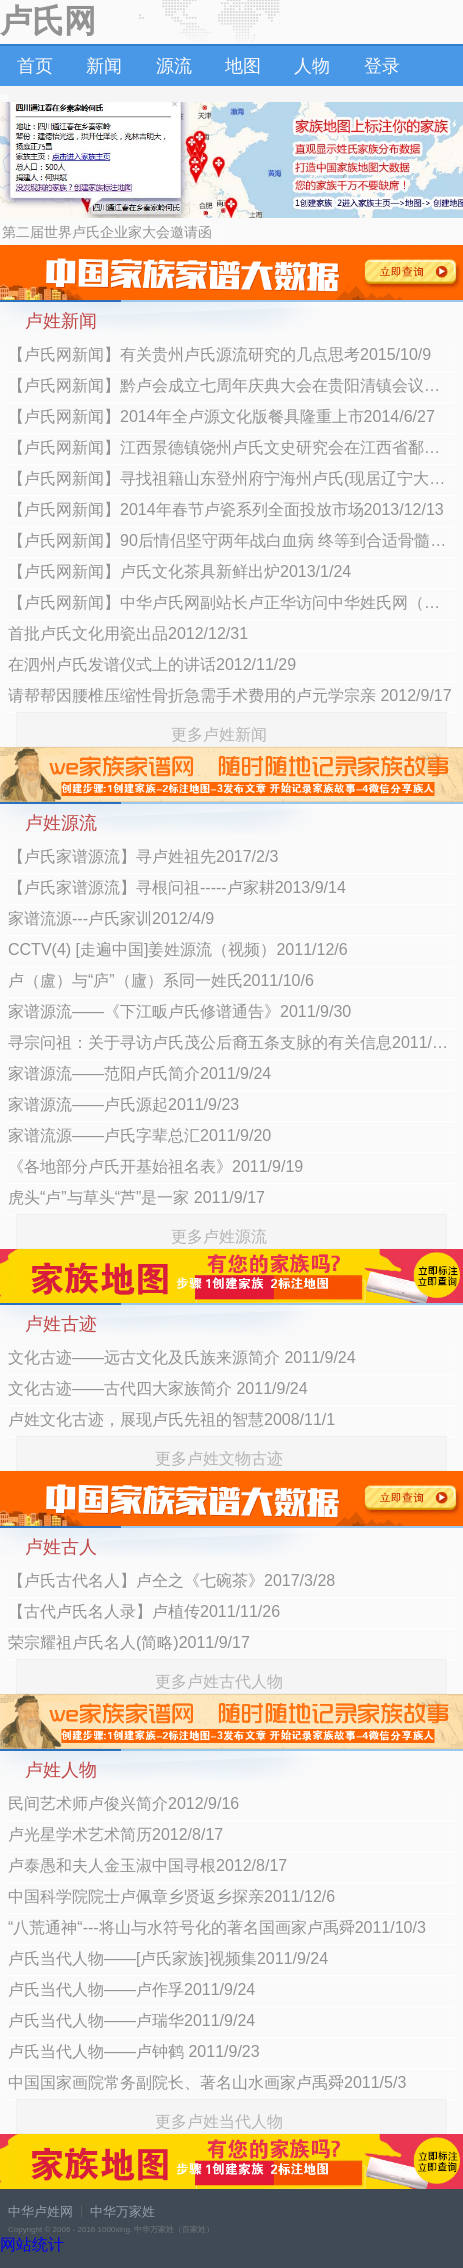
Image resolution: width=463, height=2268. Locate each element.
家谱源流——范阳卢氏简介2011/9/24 (139, 1073)
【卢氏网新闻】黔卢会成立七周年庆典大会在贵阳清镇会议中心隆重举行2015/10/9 (231, 385)
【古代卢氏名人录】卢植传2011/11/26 (144, 1611)
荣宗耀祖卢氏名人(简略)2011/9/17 (129, 1642)
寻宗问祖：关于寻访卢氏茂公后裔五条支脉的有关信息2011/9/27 (231, 1042)
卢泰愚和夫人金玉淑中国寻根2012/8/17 (147, 1865)
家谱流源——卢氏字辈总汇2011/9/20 (139, 1135)
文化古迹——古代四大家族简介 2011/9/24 (158, 1388)
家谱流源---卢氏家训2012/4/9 (111, 918)
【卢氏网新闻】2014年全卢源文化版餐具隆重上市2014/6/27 (221, 416)
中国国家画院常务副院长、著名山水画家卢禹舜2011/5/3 (207, 2082)
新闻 (104, 66)
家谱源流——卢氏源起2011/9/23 (123, 1104)
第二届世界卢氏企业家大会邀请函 (107, 232)
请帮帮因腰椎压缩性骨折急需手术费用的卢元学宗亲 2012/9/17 (230, 695)
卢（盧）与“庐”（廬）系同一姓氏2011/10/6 (161, 980)
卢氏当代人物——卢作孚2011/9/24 (131, 1989)
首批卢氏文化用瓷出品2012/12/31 (128, 633)
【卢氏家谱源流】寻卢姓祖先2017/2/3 (143, 856)
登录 (382, 66)
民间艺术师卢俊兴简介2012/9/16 (123, 1803)
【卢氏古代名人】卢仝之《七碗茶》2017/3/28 (171, 1580)
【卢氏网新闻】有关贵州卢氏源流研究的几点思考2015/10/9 (219, 354)
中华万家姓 (122, 2211)
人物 (312, 66)
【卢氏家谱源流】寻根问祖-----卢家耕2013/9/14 (177, 887)
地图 (243, 66)
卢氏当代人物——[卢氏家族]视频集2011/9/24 (168, 1958)
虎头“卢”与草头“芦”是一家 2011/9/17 (136, 1197)
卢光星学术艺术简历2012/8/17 (115, 1834)
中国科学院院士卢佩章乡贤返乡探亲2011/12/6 (171, 1896)
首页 (35, 66)
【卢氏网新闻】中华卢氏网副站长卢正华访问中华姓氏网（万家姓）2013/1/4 (231, 602)
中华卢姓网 (40, 2211)
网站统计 (32, 2244)
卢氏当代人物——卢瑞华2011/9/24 (131, 2020)
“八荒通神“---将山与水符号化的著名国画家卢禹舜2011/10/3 (217, 1927)
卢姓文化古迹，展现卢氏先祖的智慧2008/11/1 (171, 1419)
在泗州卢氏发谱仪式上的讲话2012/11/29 (152, 664)
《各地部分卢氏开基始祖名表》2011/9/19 (155, 1166)
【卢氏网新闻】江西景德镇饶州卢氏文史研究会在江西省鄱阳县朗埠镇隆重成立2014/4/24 (231, 447)
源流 (174, 66)
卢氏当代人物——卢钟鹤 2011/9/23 (134, 2051)
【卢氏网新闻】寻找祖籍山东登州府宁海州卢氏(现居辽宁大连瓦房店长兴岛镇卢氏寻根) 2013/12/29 (231, 478)
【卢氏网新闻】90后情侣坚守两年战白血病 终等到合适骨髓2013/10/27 (231, 540)
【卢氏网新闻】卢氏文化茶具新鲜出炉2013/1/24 (179, 571)
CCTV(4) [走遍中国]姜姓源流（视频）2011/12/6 (178, 949)
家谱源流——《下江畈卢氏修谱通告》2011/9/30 (179, 1011)
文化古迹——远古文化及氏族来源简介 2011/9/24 (182, 1357)
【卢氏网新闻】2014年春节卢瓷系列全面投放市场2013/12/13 (226, 509)
